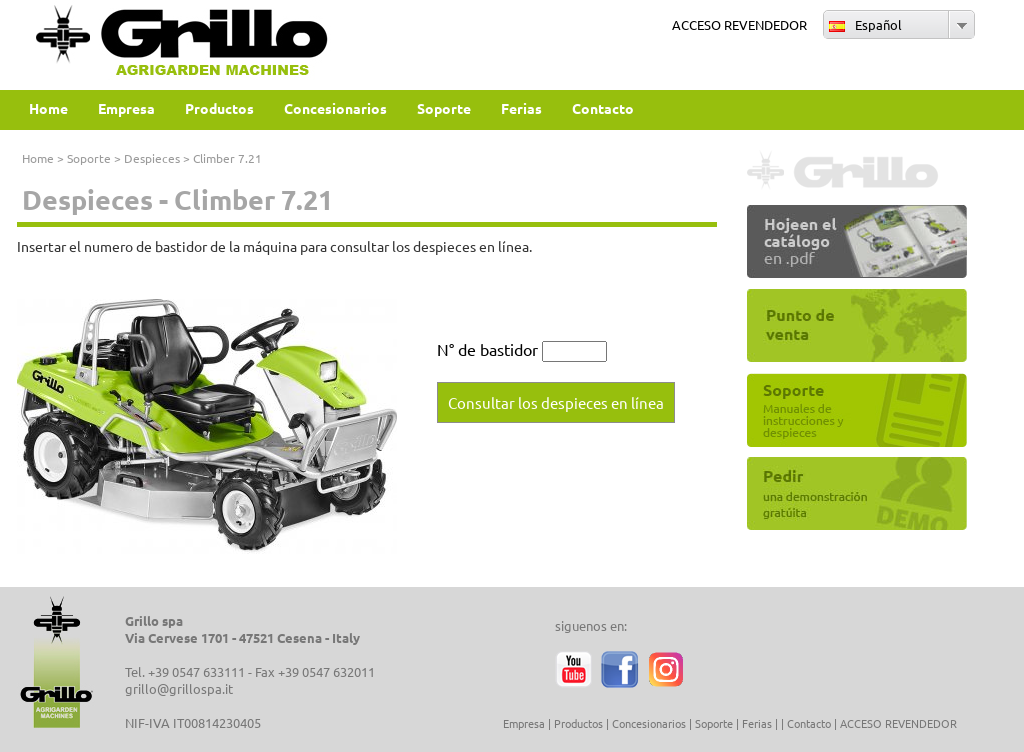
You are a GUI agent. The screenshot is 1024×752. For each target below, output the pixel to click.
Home (38, 158)
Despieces (152, 158)
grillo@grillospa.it (179, 688)
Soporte (89, 158)
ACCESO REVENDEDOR (739, 24)
